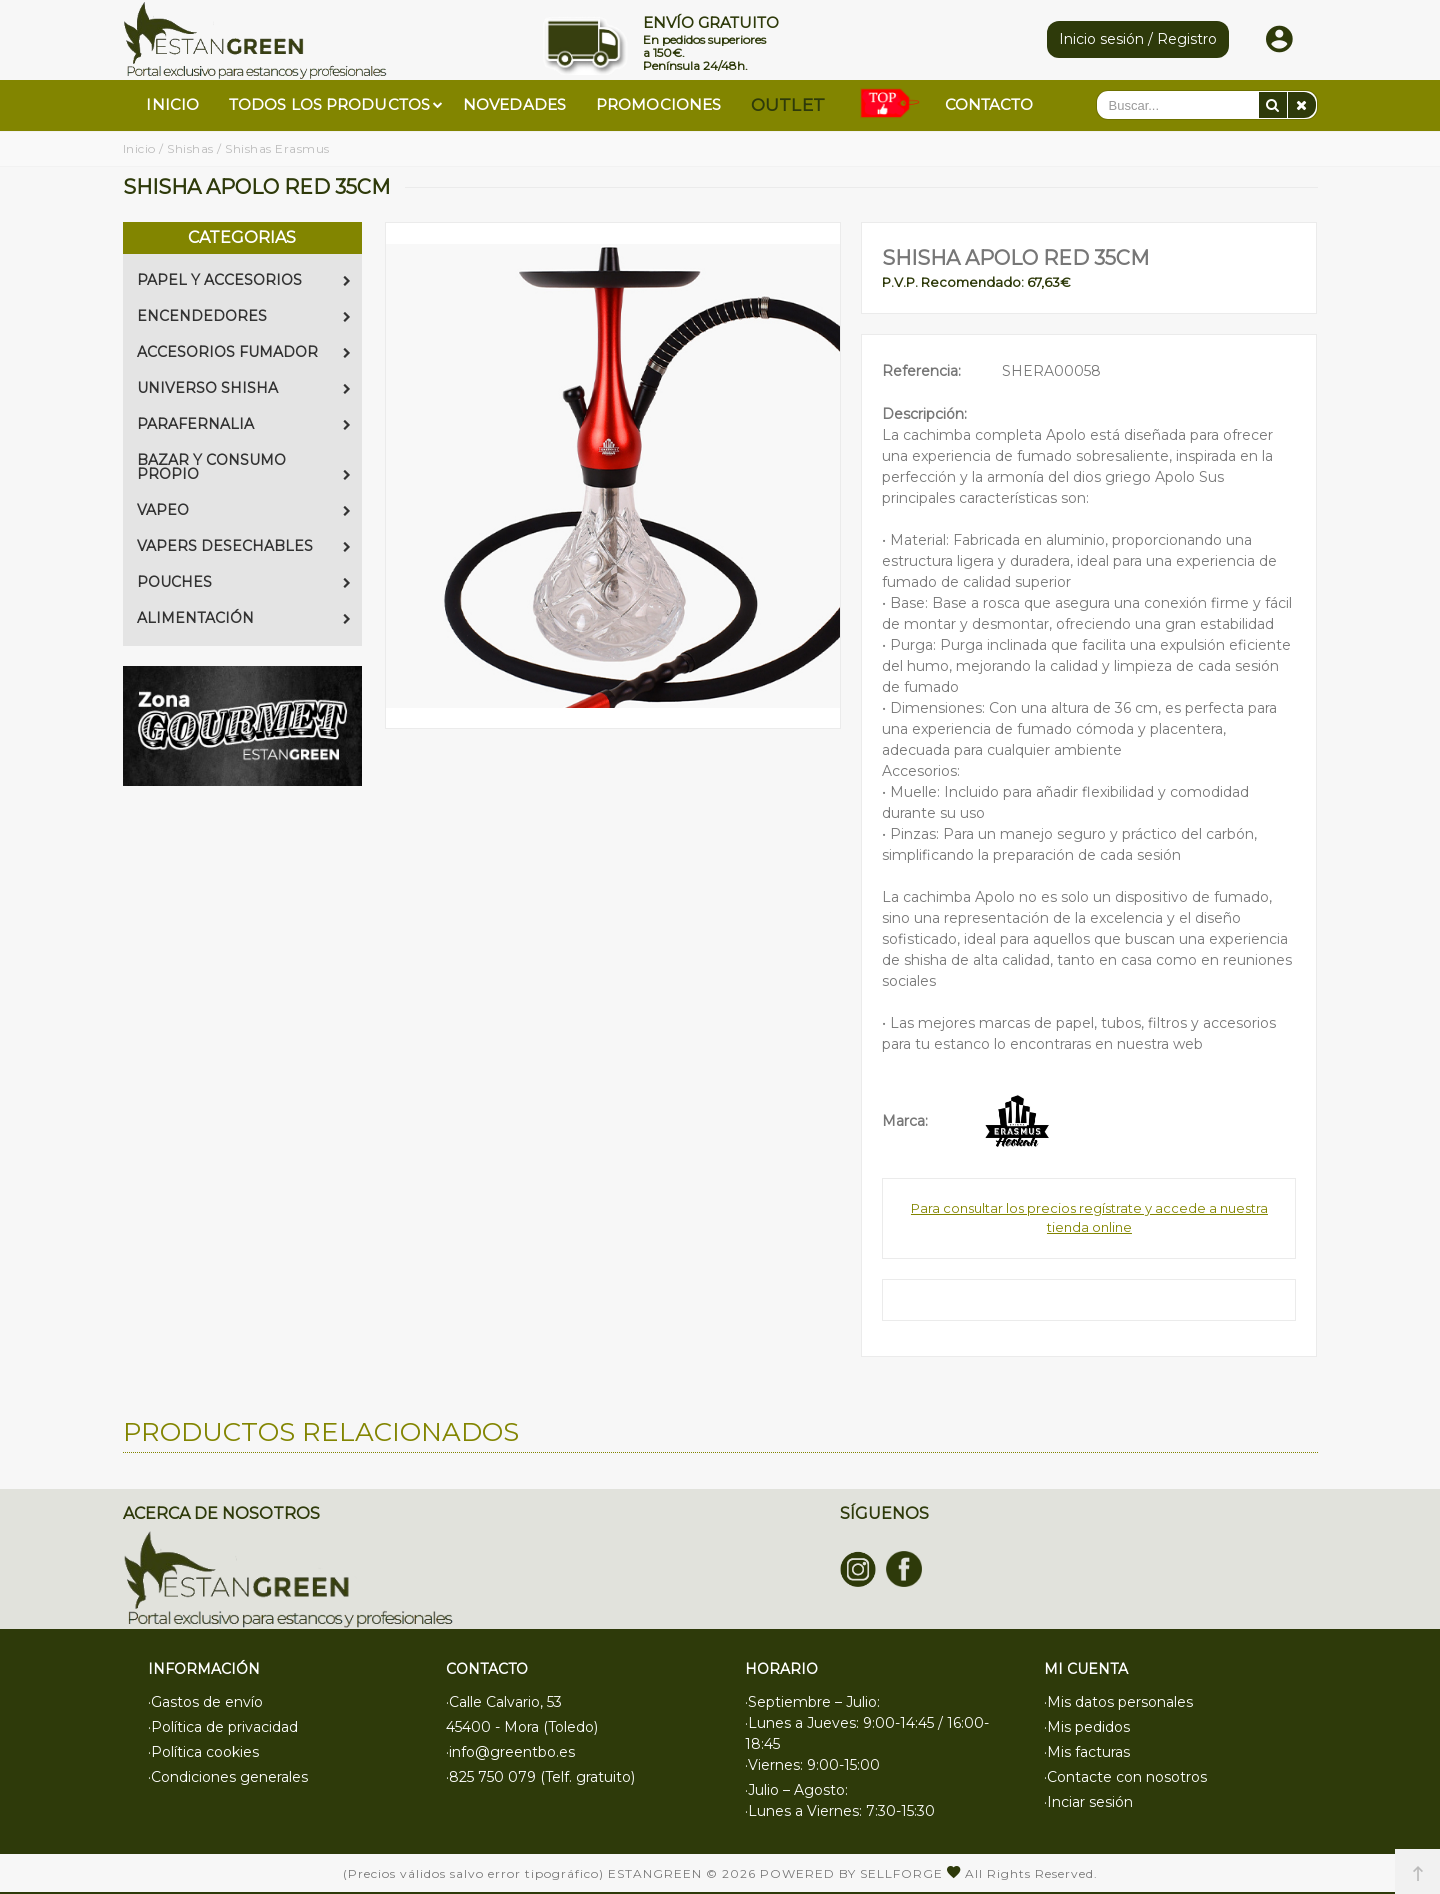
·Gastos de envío (205, 1702)
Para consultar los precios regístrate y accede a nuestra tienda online (1089, 1218)
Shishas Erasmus (277, 148)
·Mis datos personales (1118, 1702)
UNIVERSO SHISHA (244, 388)
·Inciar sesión (1088, 1802)
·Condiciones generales (228, 1777)
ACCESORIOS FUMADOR (244, 352)
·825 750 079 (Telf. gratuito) (540, 1777)
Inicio (139, 148)
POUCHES (244, 582)
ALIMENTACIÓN (244, 618)
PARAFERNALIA (244, 424)
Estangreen (655, 1873)
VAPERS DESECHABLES (244, 546)
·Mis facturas (1087, 1752)
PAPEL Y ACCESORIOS (244, 280)
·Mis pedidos (1087, 1727)
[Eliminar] (1302, 105)
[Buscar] (1273, 105)
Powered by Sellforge (851, 1873)
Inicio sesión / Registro (1138, 39)
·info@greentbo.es (510, 1752)
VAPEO (244, 510)
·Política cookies (203, 1752)
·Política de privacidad (223, 1727)
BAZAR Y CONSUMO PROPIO (244, 467)
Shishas (190, 148)
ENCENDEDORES (244, 316)
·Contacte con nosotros (1125, 1777)
